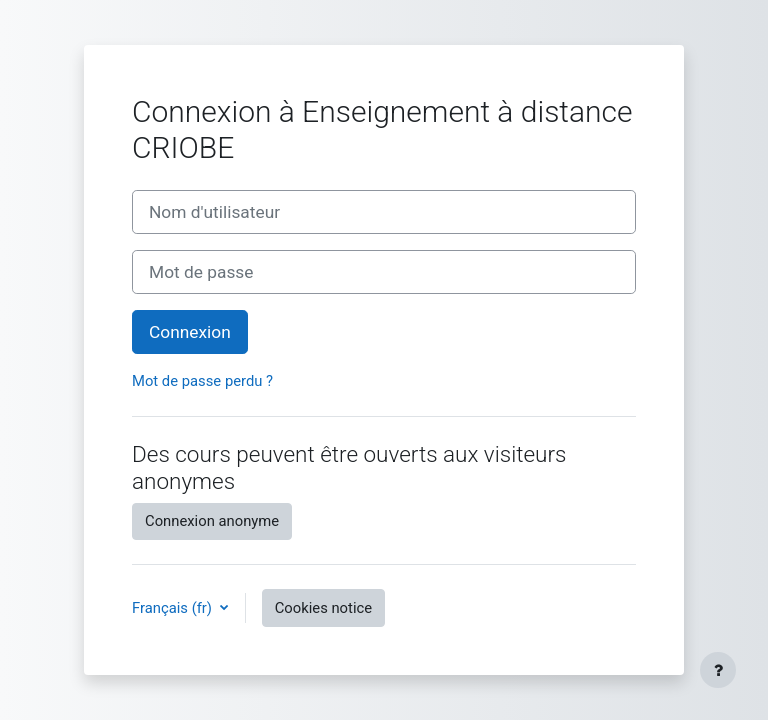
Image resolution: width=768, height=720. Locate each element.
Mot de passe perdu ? (202, 381)
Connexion (190, 332)
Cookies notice (323, 608)
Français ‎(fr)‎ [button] (174, 608)
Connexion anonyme (212, 521)
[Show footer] (718, 670)
